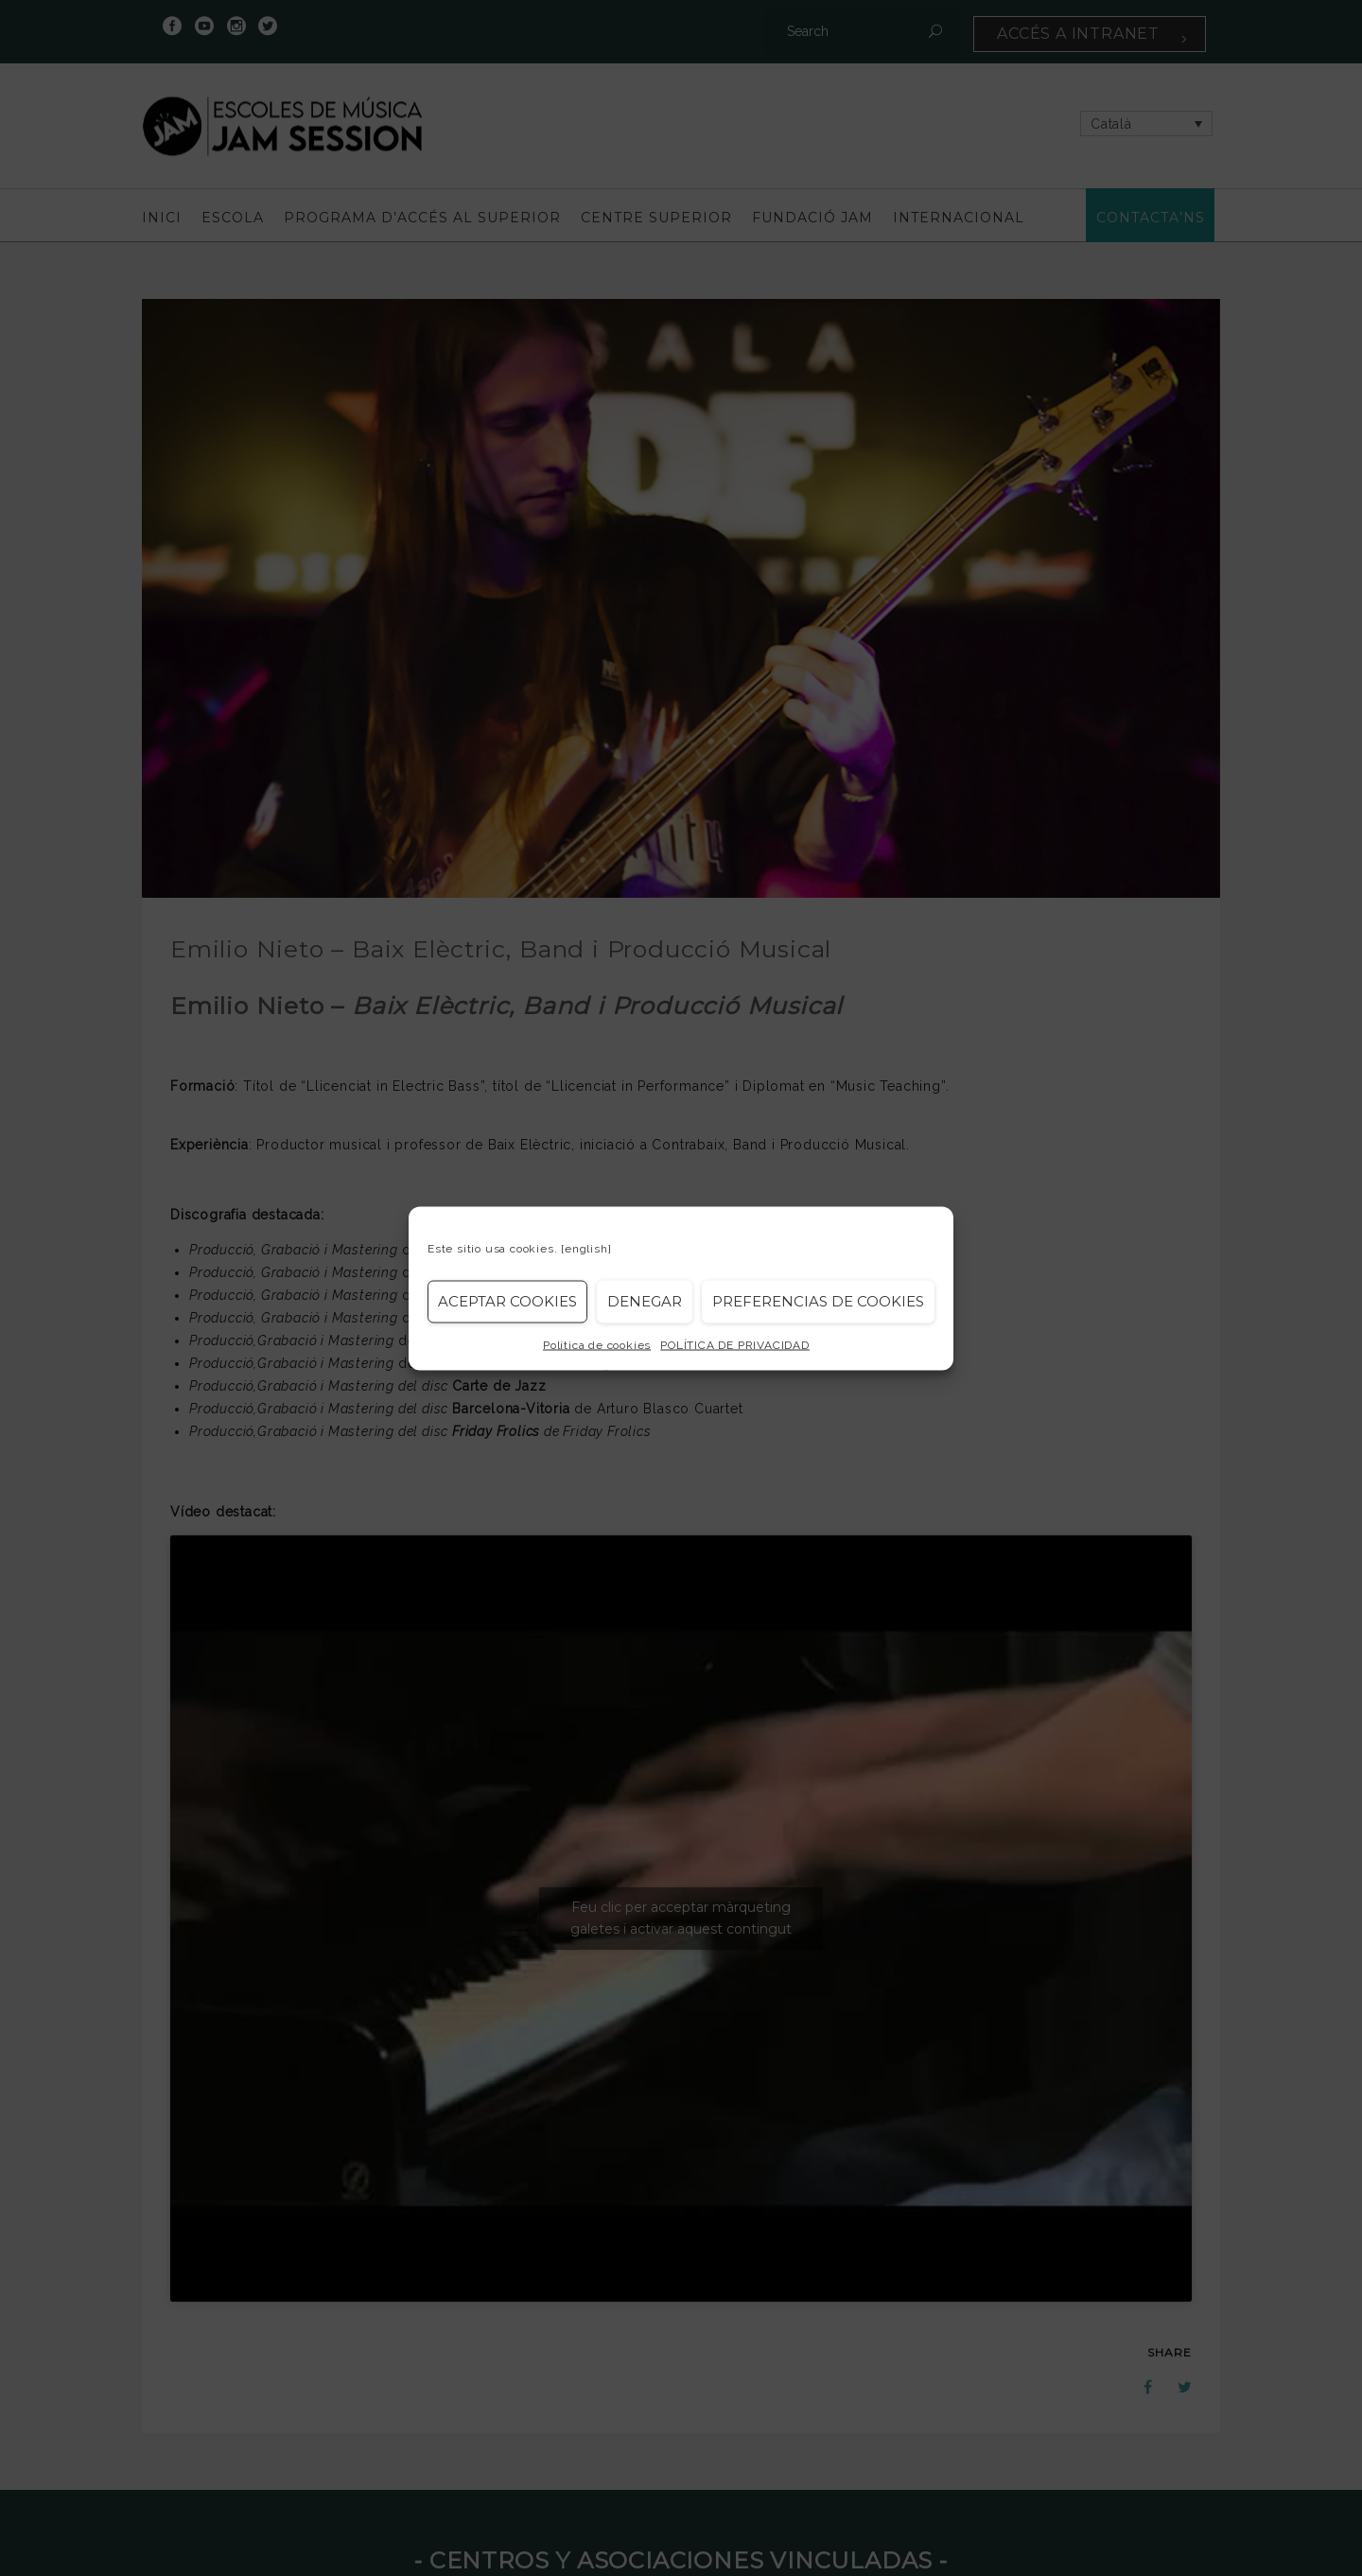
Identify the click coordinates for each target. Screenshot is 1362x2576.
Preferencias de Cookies (818, 1301)
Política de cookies (597, 1344)
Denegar (644, 1301)
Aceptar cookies (507, 1301)
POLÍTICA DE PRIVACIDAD (735, 1344)
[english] (586, 1247)
